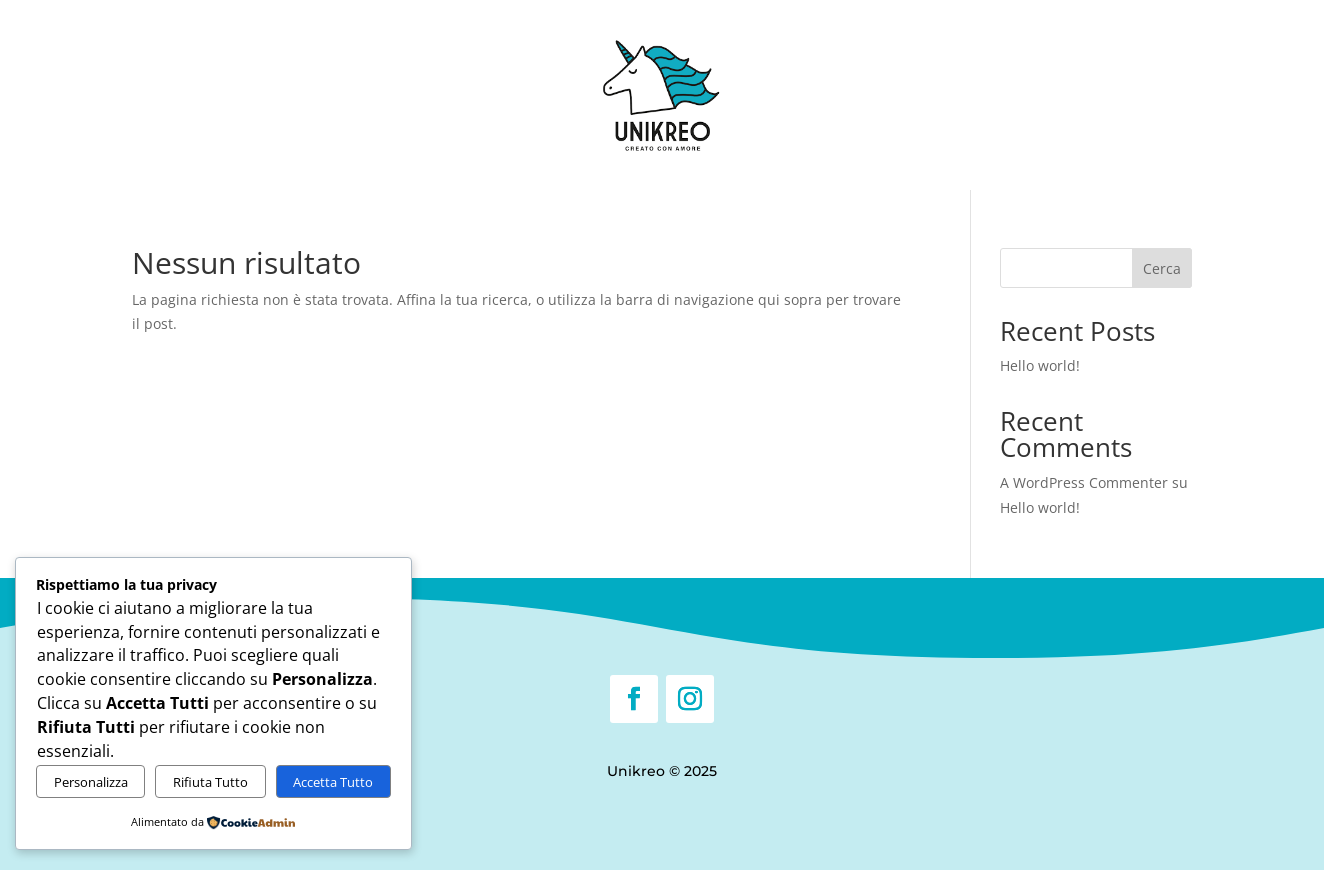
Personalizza (91, 782)
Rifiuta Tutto (210, 782)
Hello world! (1040, 365)
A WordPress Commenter (1084, 482)
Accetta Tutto (333, 782)
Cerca (1162, 268)
